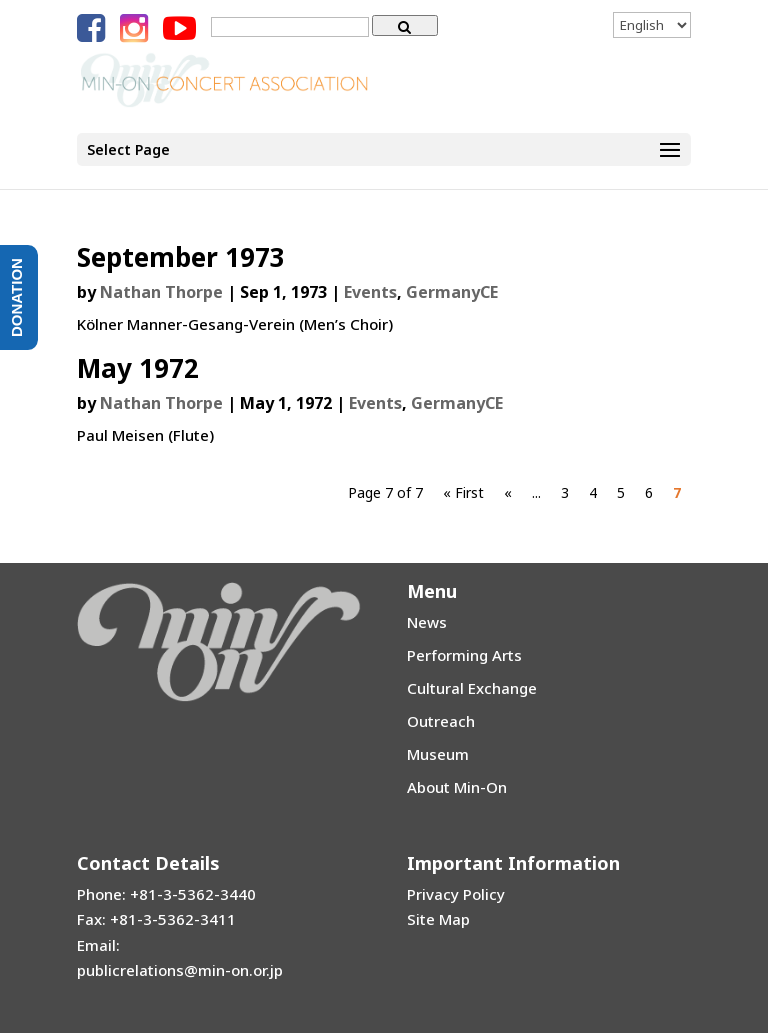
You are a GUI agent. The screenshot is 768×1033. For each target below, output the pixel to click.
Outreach (441, 721)
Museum (438, 754)
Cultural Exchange (472, 688)
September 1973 (181, 257)
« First (463, 492)
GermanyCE (452, 292)
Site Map (438, 919)
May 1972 (138, 368)
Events (370, 292)
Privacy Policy (456, 894)
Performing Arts (464, 655)
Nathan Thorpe (161, 292)
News (427, 622)
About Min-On (457, 787)
